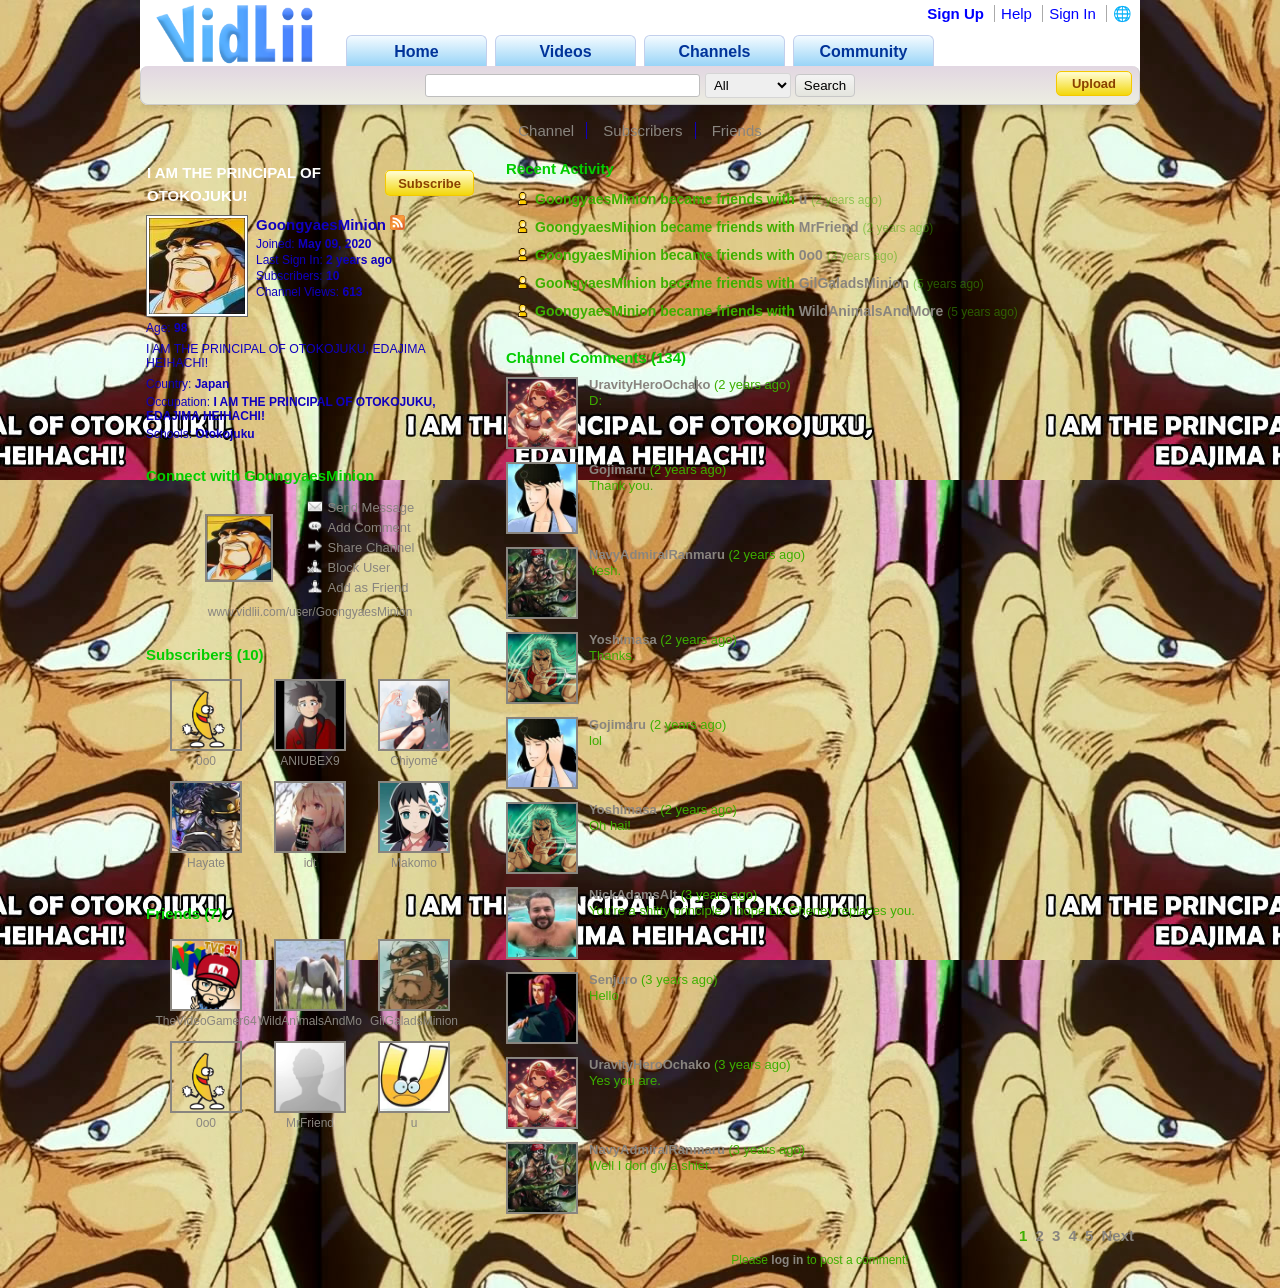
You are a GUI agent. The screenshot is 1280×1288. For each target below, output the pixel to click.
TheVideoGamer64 (205, 1021)
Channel (546, 130)
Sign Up (955, 13)
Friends (737, 130)
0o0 (206, 761)
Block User (349, 567)
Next (1117, 1235)
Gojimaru (617, 469)
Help (1016, 13)
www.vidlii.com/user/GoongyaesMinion (310, 612)
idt (310, 863)
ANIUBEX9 (309, 761)
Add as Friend (358, 587)
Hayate (206, 863)
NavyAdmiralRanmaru (657, 554)
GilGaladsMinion (414, 1021)
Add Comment (359, 527)
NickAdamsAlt (633, 894)
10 (250, 654)
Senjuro (613, 979)
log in (787, 1260)
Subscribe (429, 182)
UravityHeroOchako (649, 384)
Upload (1094, 83)
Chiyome (413, 761)
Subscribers (642, 130)
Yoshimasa (623, 639)
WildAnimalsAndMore (315, 1021)
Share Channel (361, 547)
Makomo (414, 863)
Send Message (361, 507)
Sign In (1072, 13)
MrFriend (310, 1123)
